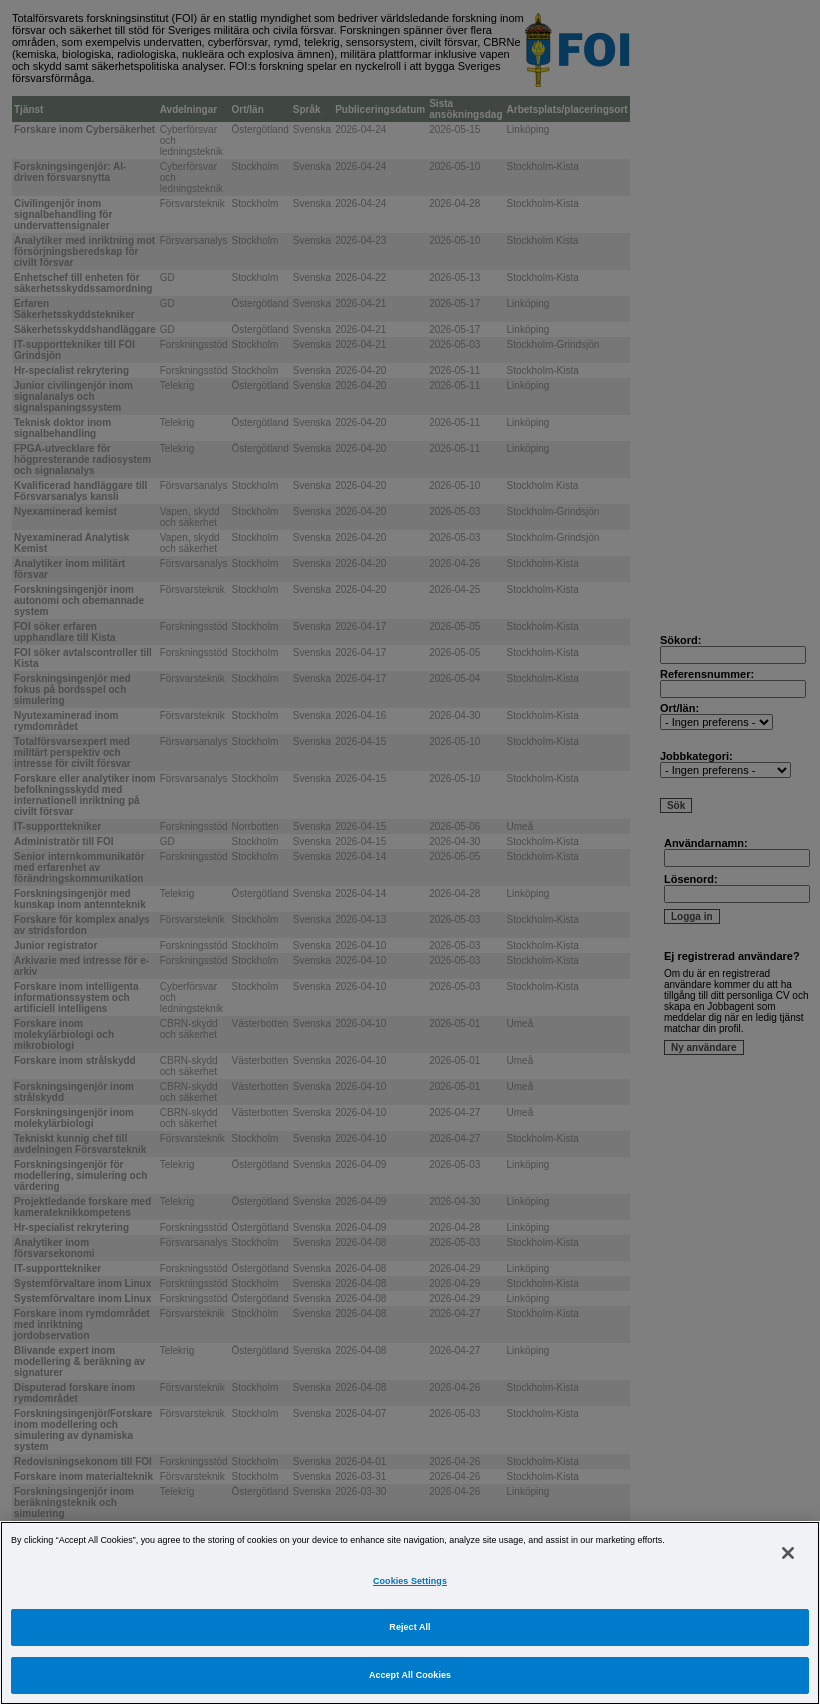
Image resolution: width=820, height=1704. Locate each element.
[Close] (788, 1567)
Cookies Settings (410, 1595)
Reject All (409, 1642)
